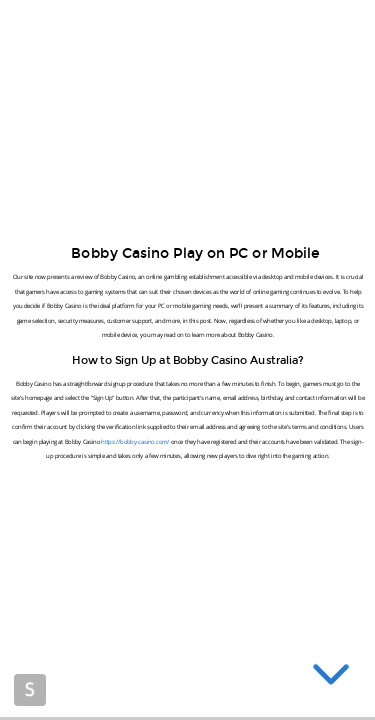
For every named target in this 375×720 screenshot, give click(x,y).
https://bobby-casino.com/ (135, 441)
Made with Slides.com (30, 690)
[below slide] (331, 678)
